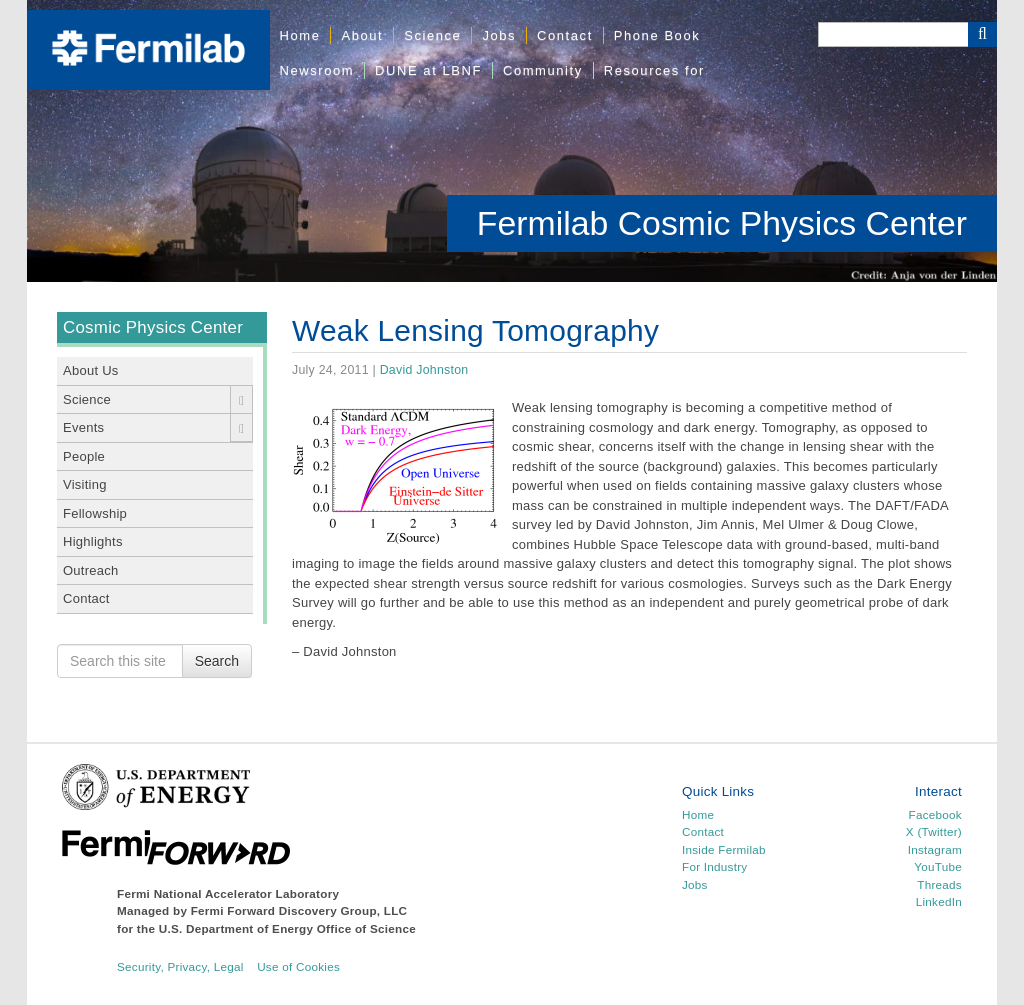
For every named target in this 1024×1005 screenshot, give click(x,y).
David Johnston (424, 370)
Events (83, 427)
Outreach (91, 570)
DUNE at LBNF (428, 70)
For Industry (714, 866)
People (84, 456)
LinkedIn (939, 901)
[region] (512, 141)
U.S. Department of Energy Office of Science (287, 928)
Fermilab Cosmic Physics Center (722, 223)
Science (432, 35)
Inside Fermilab (724, 849)
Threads (939, 884)
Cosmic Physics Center (153, 327)
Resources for (654, 70)
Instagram (935, 849)
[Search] (893, 34)
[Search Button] (982, 34)
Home (300, 35)
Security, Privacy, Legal (180, 966)
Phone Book (657, 35)
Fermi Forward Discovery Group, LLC (299, 910)
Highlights (93, 541)
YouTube (938, 866)
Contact (565, 35)
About (362, 35)
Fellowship (95, 513)
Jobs (499, 35)
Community (543, 70)
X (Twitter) (934, 831)
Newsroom (317, 70)
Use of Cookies (298, 966)
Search (217, 661)
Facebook (935, 814)
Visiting (85, 484)
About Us (91, 370)
